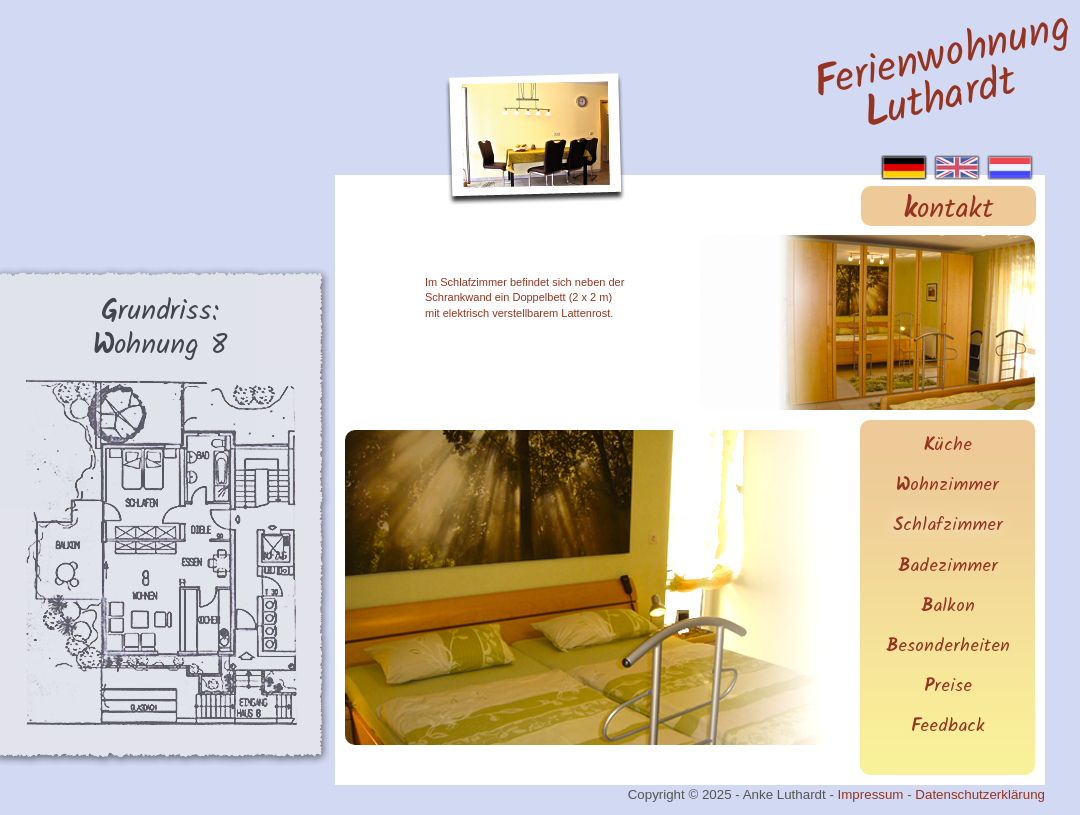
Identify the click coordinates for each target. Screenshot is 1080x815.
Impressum (871, 794)
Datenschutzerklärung (980, 794)
